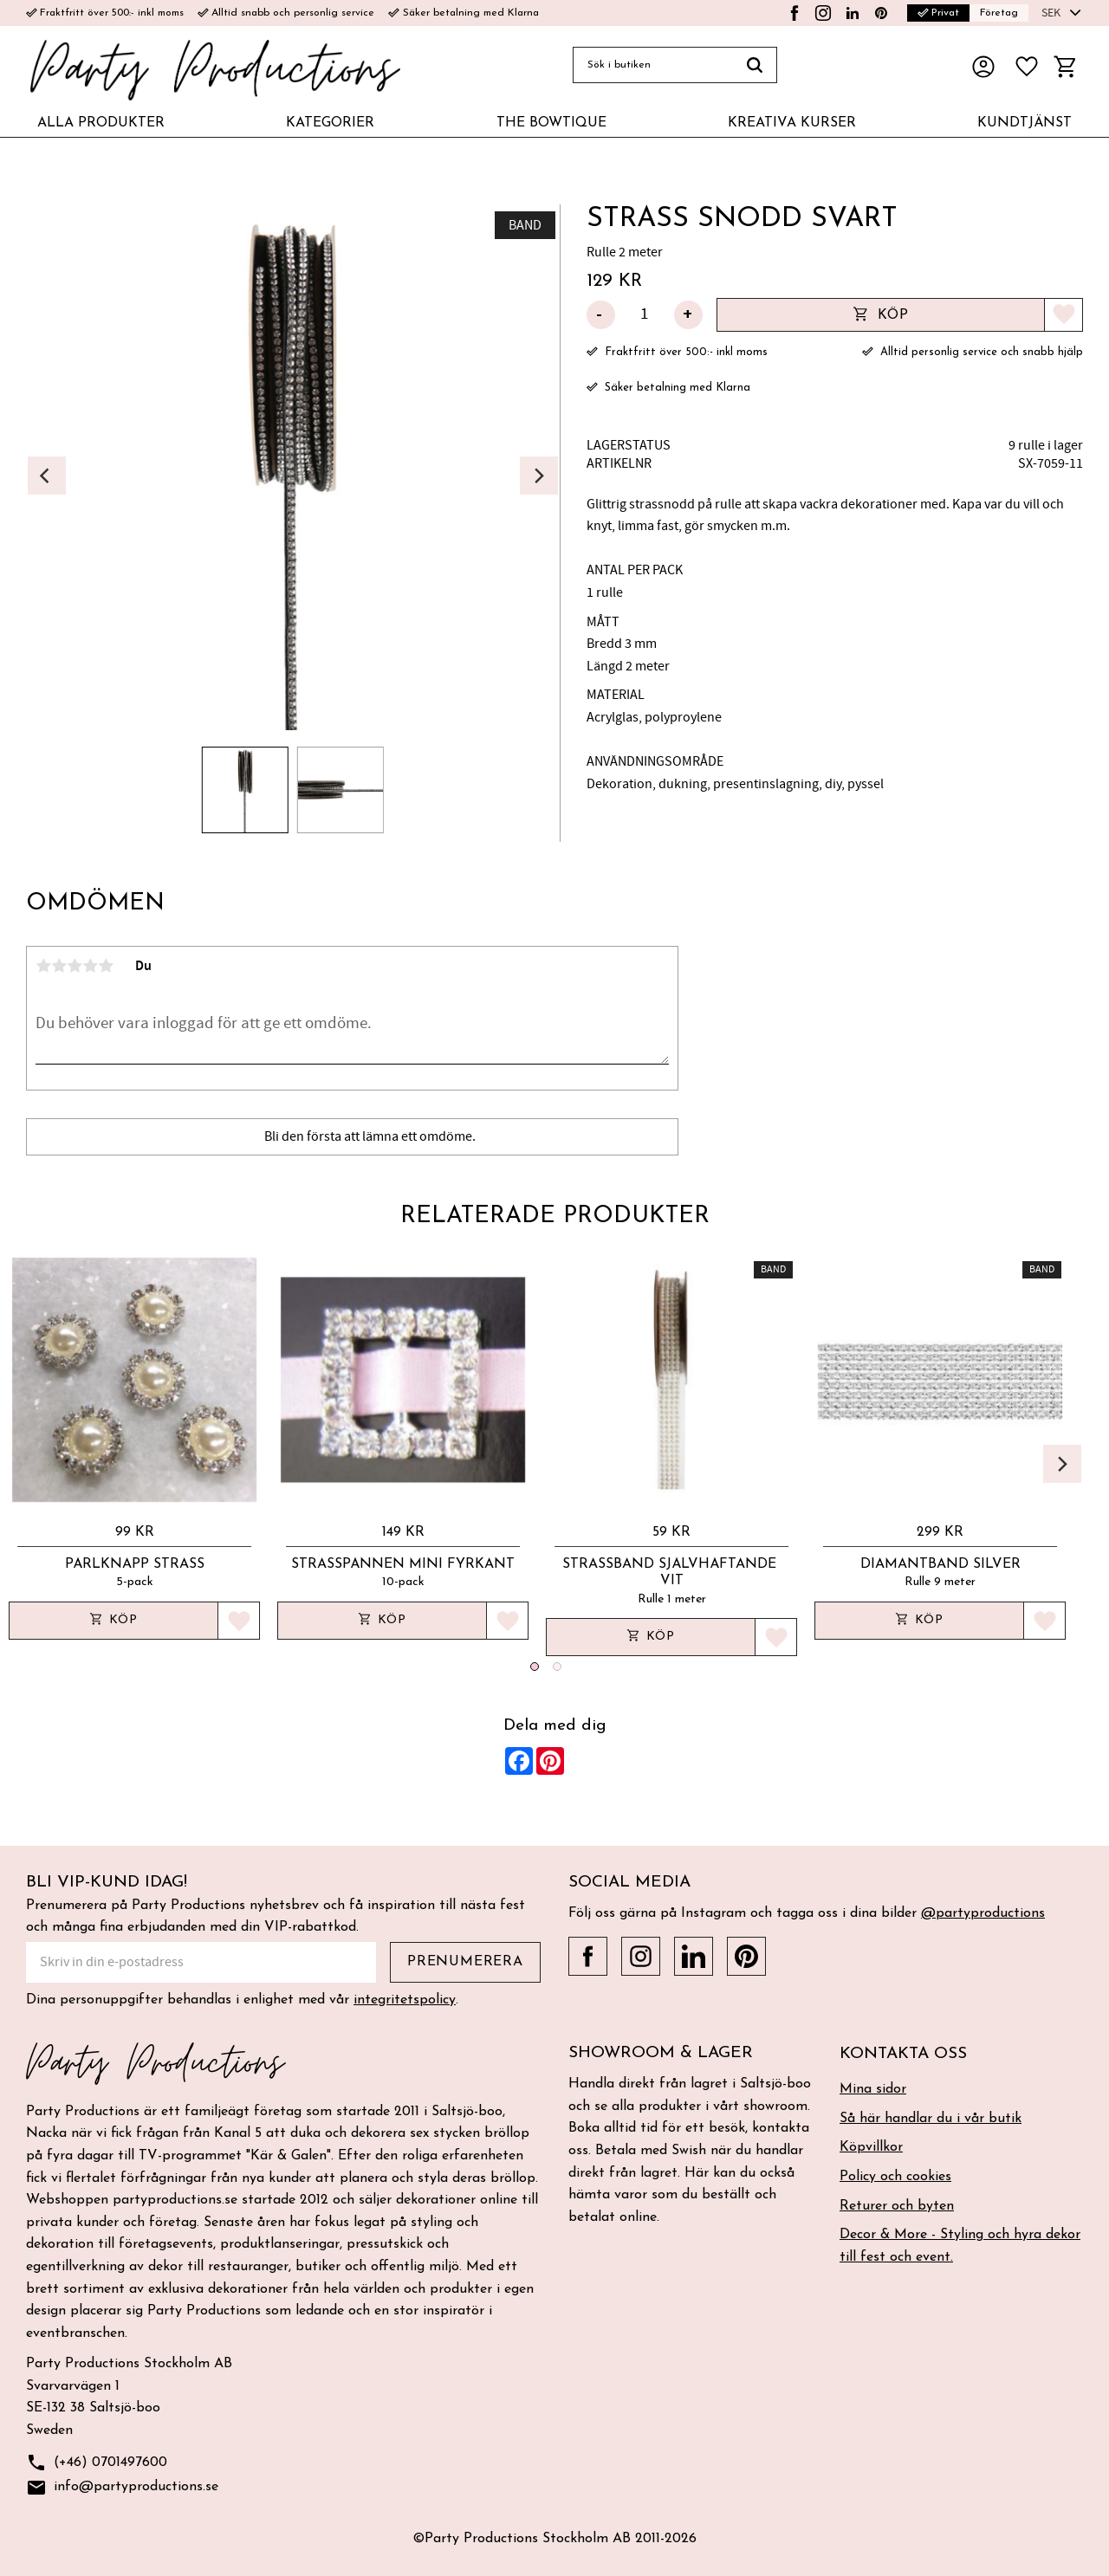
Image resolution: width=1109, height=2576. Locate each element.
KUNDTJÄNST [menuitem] (1024, 123)
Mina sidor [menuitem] (873, 2089)
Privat (938, 13)
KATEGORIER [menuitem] (330, 123)
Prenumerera (465, 1962)
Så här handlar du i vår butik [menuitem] (930, 2119)
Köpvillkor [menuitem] (871, 2147)
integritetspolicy (404, 2000)
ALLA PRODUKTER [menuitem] (101, 123)
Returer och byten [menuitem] (897, 2206)
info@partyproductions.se (122, 2488)
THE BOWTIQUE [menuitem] (551, 123)
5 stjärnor (105, 966)
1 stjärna (43, 966)
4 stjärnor (90, 966)
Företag (999, 13)
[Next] (539, 475)
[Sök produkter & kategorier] (653, 65)
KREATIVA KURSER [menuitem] (792, 123)
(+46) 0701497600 (96, 2463)
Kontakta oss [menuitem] (903, 2054)
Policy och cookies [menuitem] (895, 2177)
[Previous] (47, 475)
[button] (1026, 67)
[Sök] (755, 65)
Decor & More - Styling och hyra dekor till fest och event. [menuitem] (960, 2246)
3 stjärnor (74, 966)
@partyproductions (983, 1913)
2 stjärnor (59, 966)
